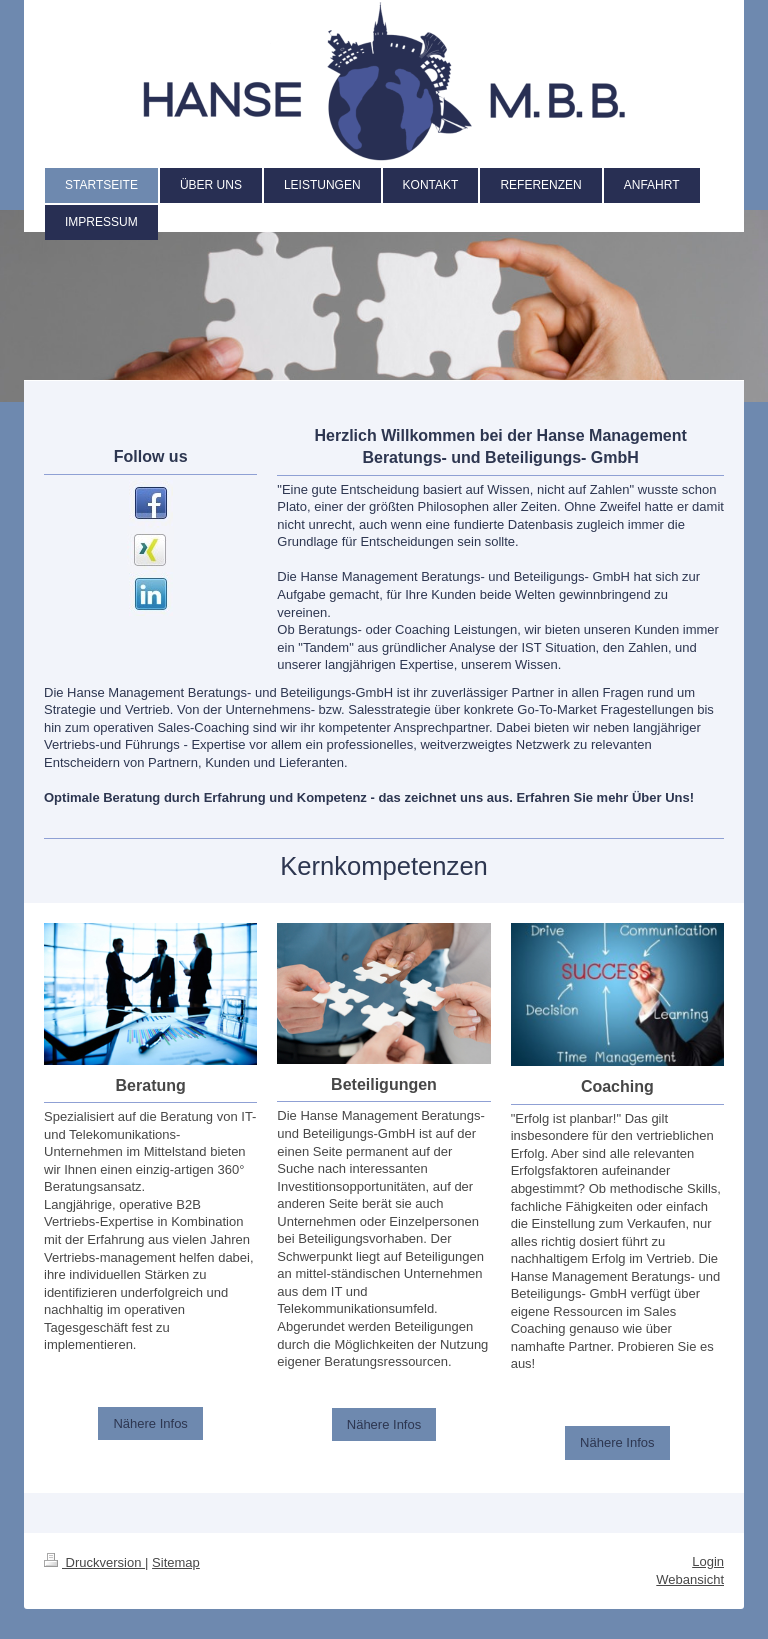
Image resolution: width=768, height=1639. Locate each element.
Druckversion (94, 1562)
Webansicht (690, 1579)
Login (708, 1561)
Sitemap (176, 1562)
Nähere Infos (150, 1423)
